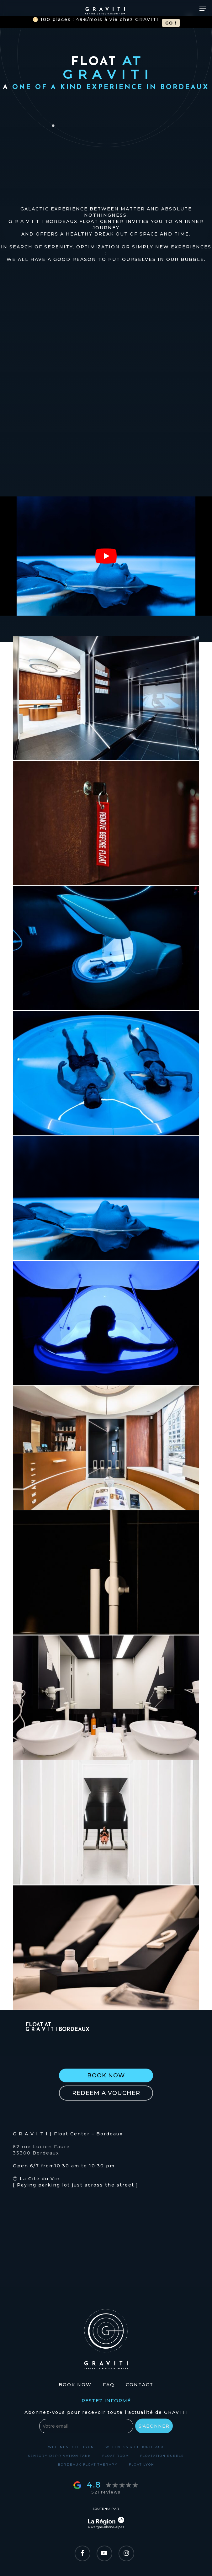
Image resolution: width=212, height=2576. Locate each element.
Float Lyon (141, 2464)
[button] (106, 2075)
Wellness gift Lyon (71, 2447)
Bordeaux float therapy (88, 2464)
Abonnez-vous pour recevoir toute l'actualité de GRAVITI (106, 2412)
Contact (139, 2385)
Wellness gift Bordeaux (134, 2447)
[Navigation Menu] (202, 9)
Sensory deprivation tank (59, 2456)
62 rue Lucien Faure (41, 2146)
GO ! (171, 22)
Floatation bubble (162, 2456)
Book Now (75, 2385)
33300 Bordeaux (36, 2153)
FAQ (108, 2385)
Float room (115, 2456)
